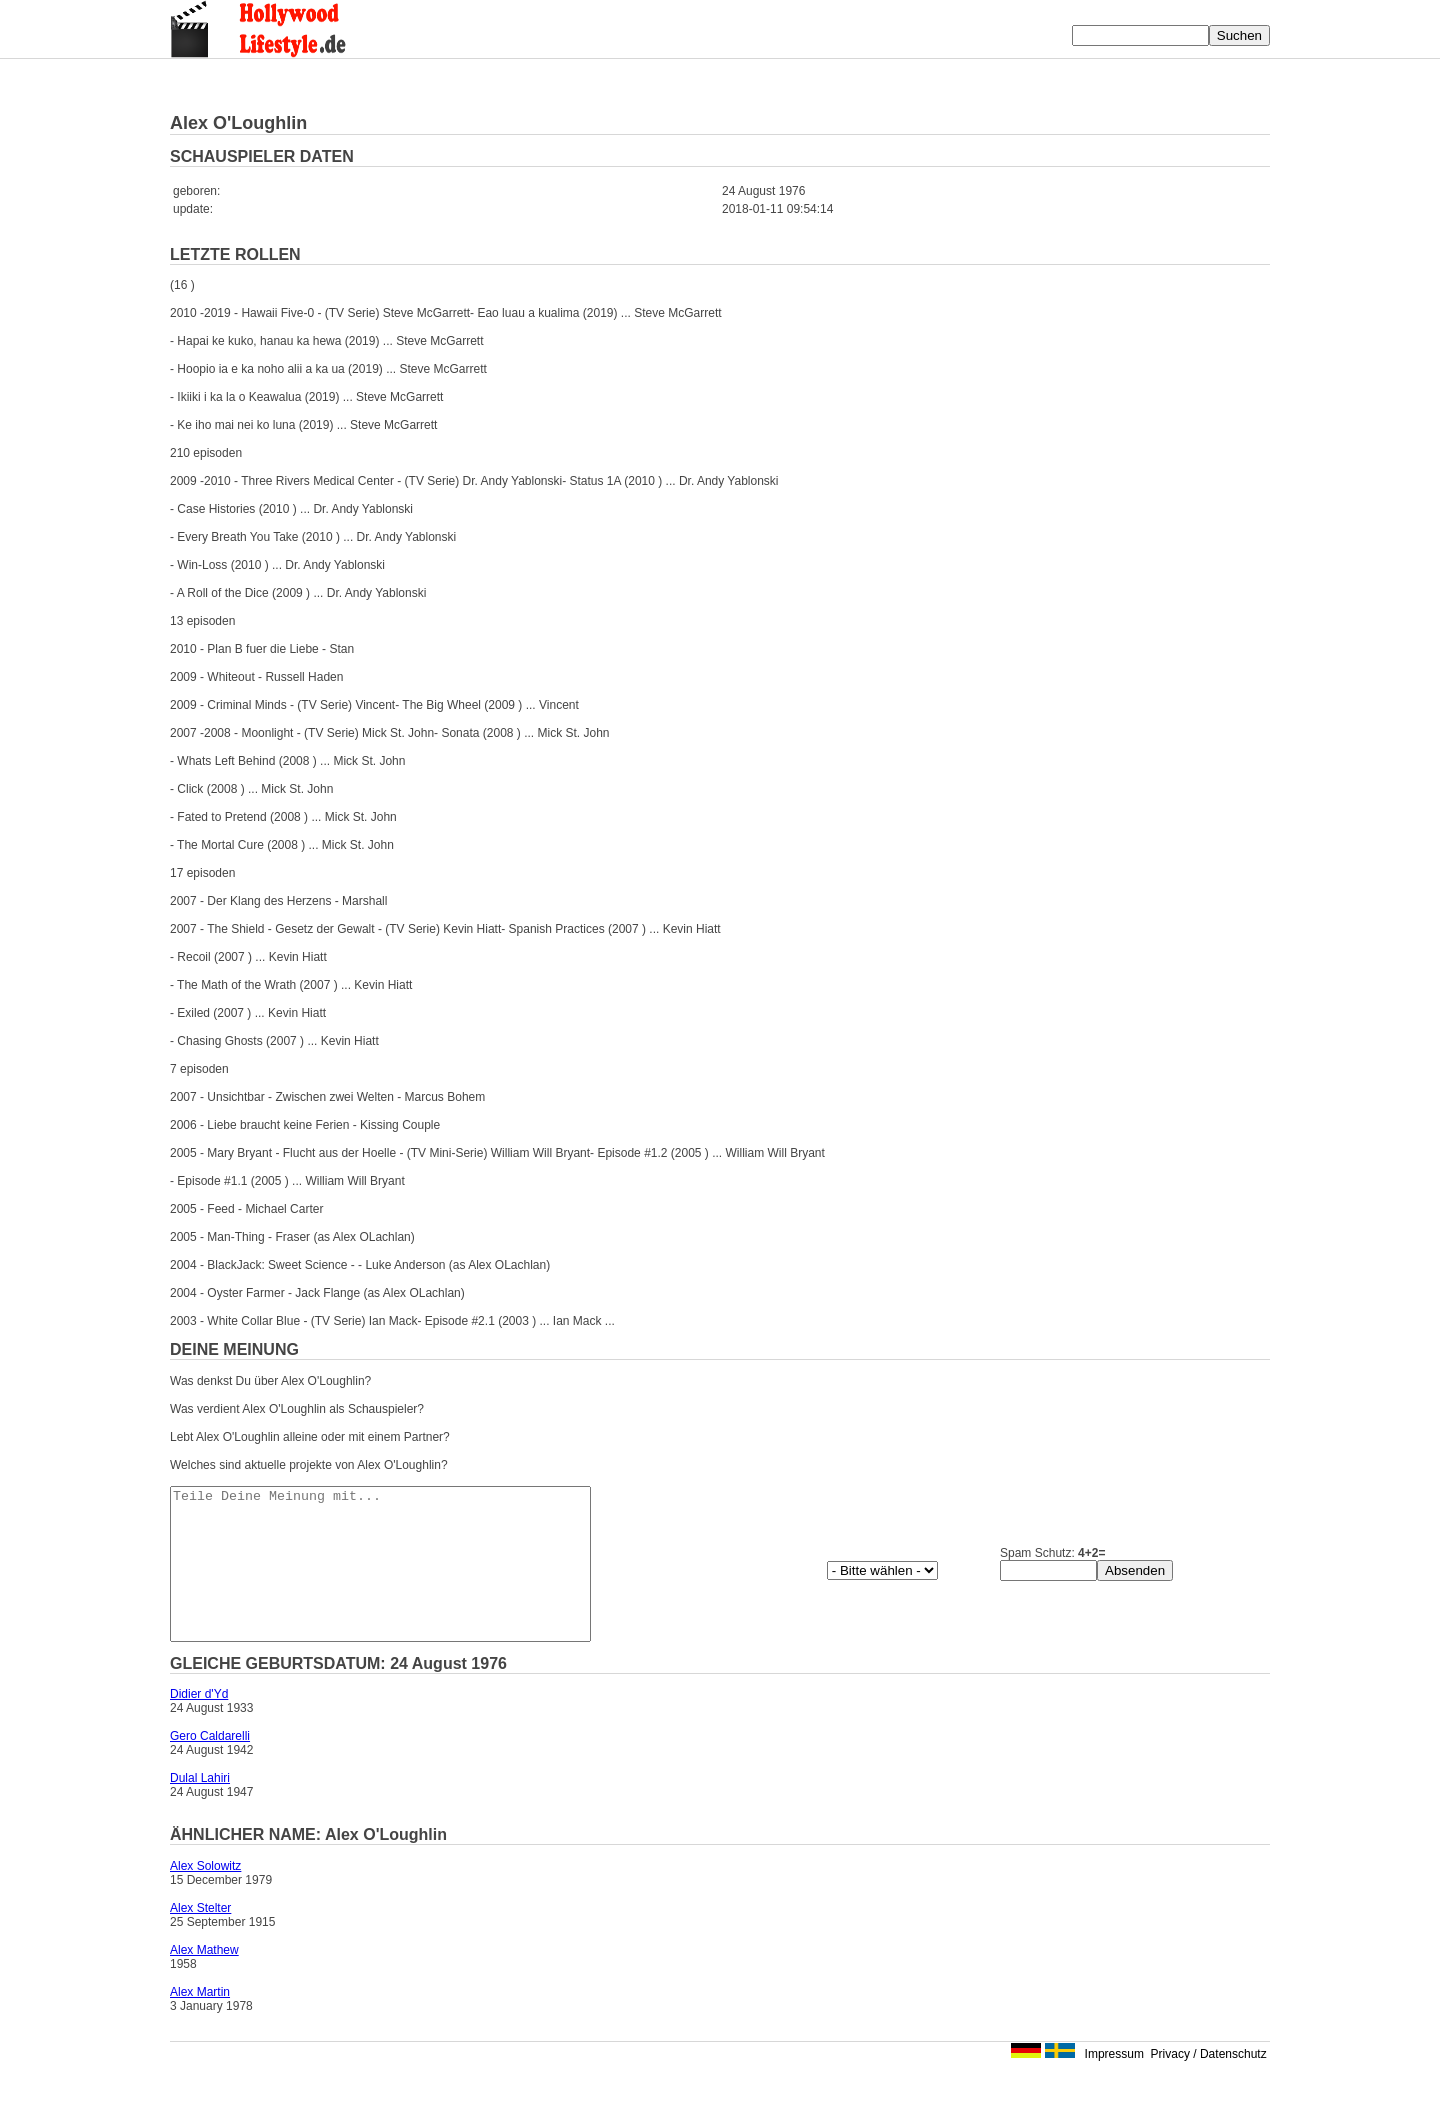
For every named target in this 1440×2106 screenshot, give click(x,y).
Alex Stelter (200, 1938)
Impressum (1114, 2084)
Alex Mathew (204, 1980)
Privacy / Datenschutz (1209, 2084)
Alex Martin (200, 2022)
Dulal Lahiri (200, 1808)
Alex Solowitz (205, 1896)
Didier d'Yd (199, 1724)
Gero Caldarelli (210, 1766)
